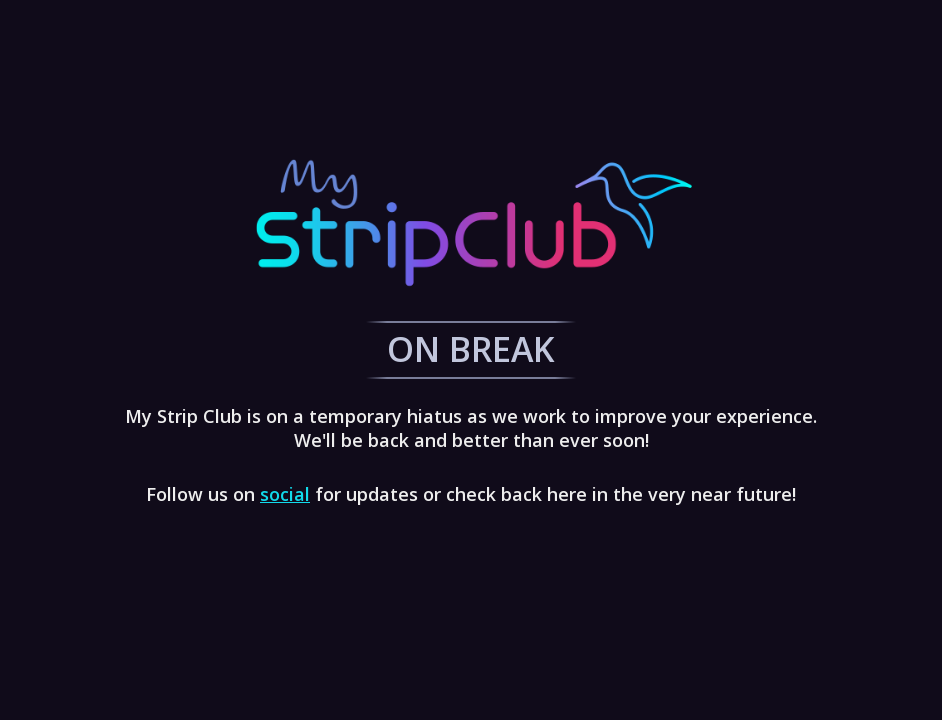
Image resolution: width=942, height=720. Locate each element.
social (285, 494)
